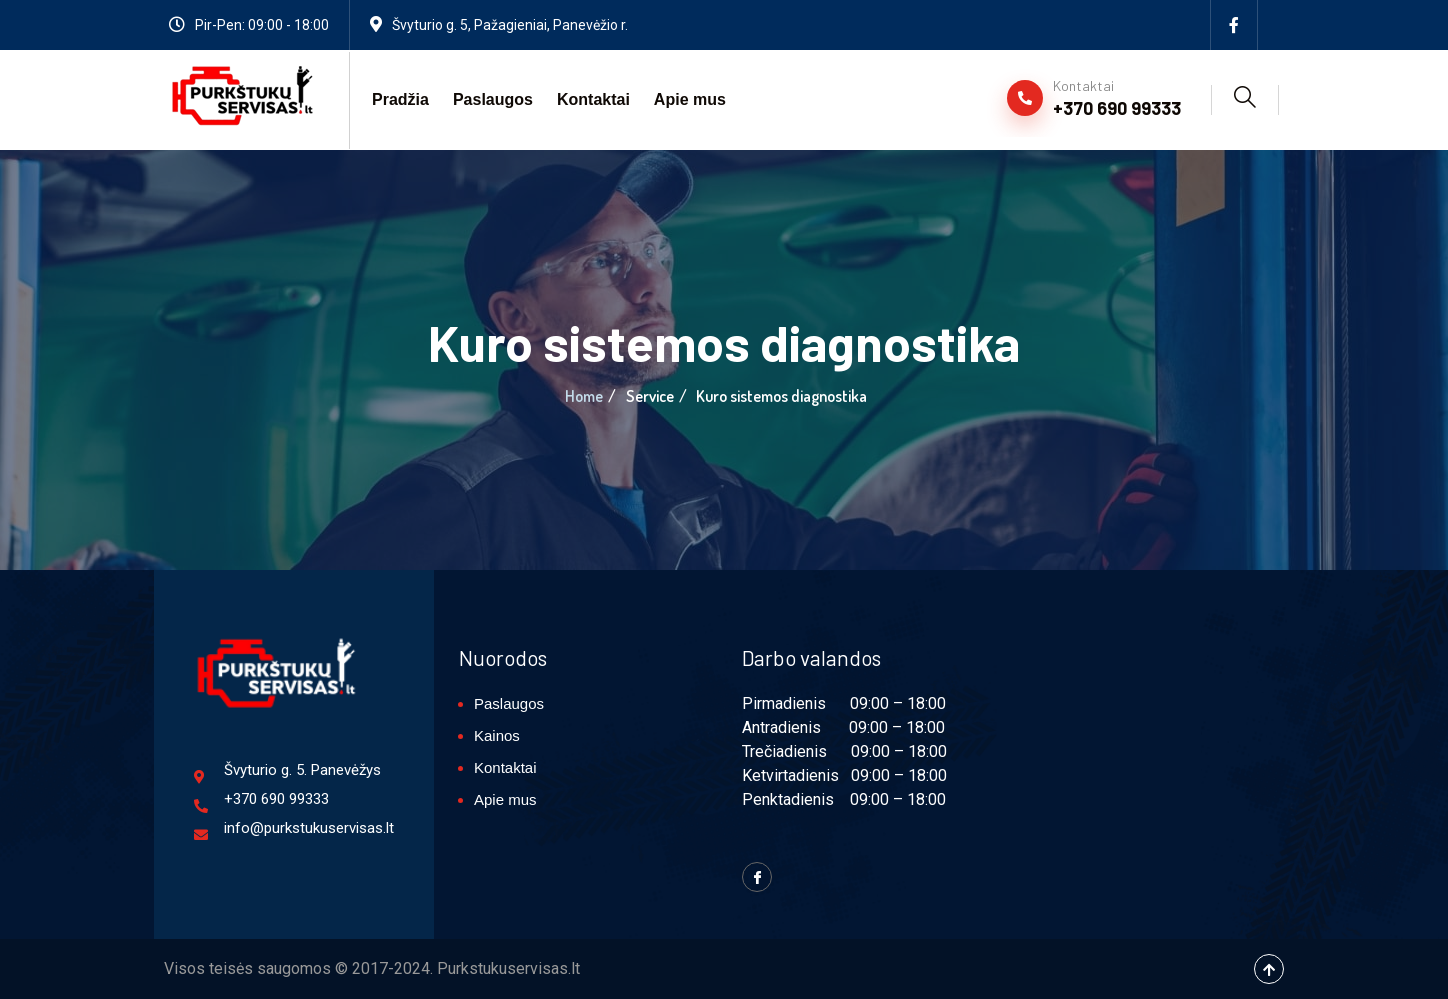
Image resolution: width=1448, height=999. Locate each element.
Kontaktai (593, 99)
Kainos (497, 735)
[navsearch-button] (1245, 100)
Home (584, 396)
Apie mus (690, 99)
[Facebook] (1234, 25)
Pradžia (400, 99)
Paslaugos (493, 99)
